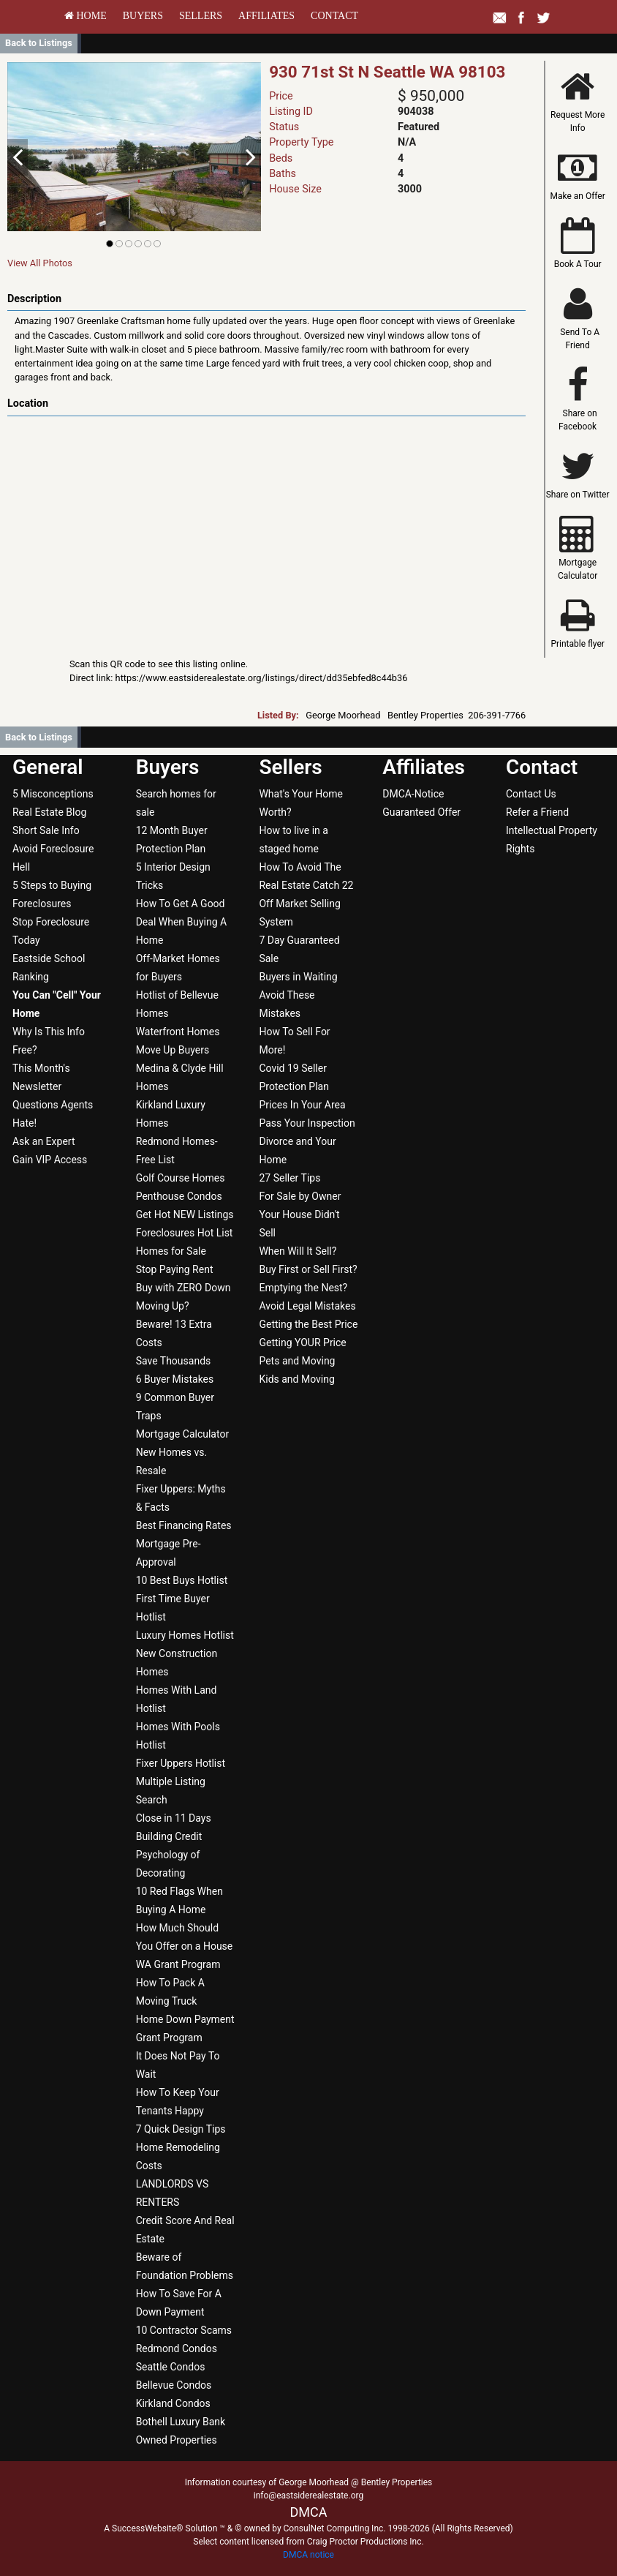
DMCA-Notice (413, 794)
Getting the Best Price (308, 1324)
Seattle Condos (170, 2367)
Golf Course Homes (180, 1178)
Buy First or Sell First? (308, 1269)
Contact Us (531, 794)
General (47, 767)
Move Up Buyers (172, 1050)
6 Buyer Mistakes (175, 1379)
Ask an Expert (43, 1141)
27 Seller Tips (289, 1178)
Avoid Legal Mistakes (307, 1306)
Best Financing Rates (184, 1525)
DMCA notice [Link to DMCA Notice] (308, 2555)
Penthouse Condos (179, 1196)
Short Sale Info (46, 830)
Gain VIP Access (49, 1159)
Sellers (200, 15)
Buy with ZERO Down (183, 1287)
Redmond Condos (176, 2348)
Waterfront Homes (178, 1031)
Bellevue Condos (174, 2385)
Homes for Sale (171, 1251)
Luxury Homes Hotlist (185, 1635)
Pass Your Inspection (307, 1123)
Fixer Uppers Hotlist (180, 1763)
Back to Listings (38, 42)
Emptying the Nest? (303, 1287)
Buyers (143, 15)
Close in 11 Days (173, 1818)
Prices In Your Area (302, 1105)
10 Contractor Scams (184, 2330)
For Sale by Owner (300, 1196)
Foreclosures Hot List (184, 1233)
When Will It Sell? (297, 1251)
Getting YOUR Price (302, 1342)
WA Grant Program (178, 1964)
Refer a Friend (537, 812)
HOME (85, 15)
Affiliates (266, 15)
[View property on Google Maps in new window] (264, 526)
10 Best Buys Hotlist (182, 1580)
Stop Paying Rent (174, 1269)
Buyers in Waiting (298, 977)
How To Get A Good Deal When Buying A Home (181, 922)
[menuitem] (85, 15)
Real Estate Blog (49, 812)
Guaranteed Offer (421, 812)
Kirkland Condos (173, 2403)
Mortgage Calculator (182, 1434)
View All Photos (39, 263)
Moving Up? (162, 1306)
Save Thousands (173, 1361)
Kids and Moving (296, 1379)
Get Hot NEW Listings (185, 1214)
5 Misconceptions (53, 794)
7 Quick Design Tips (181, 2129)
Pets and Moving (297, 1361)
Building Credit (169, 1836)
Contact (334, 15)
